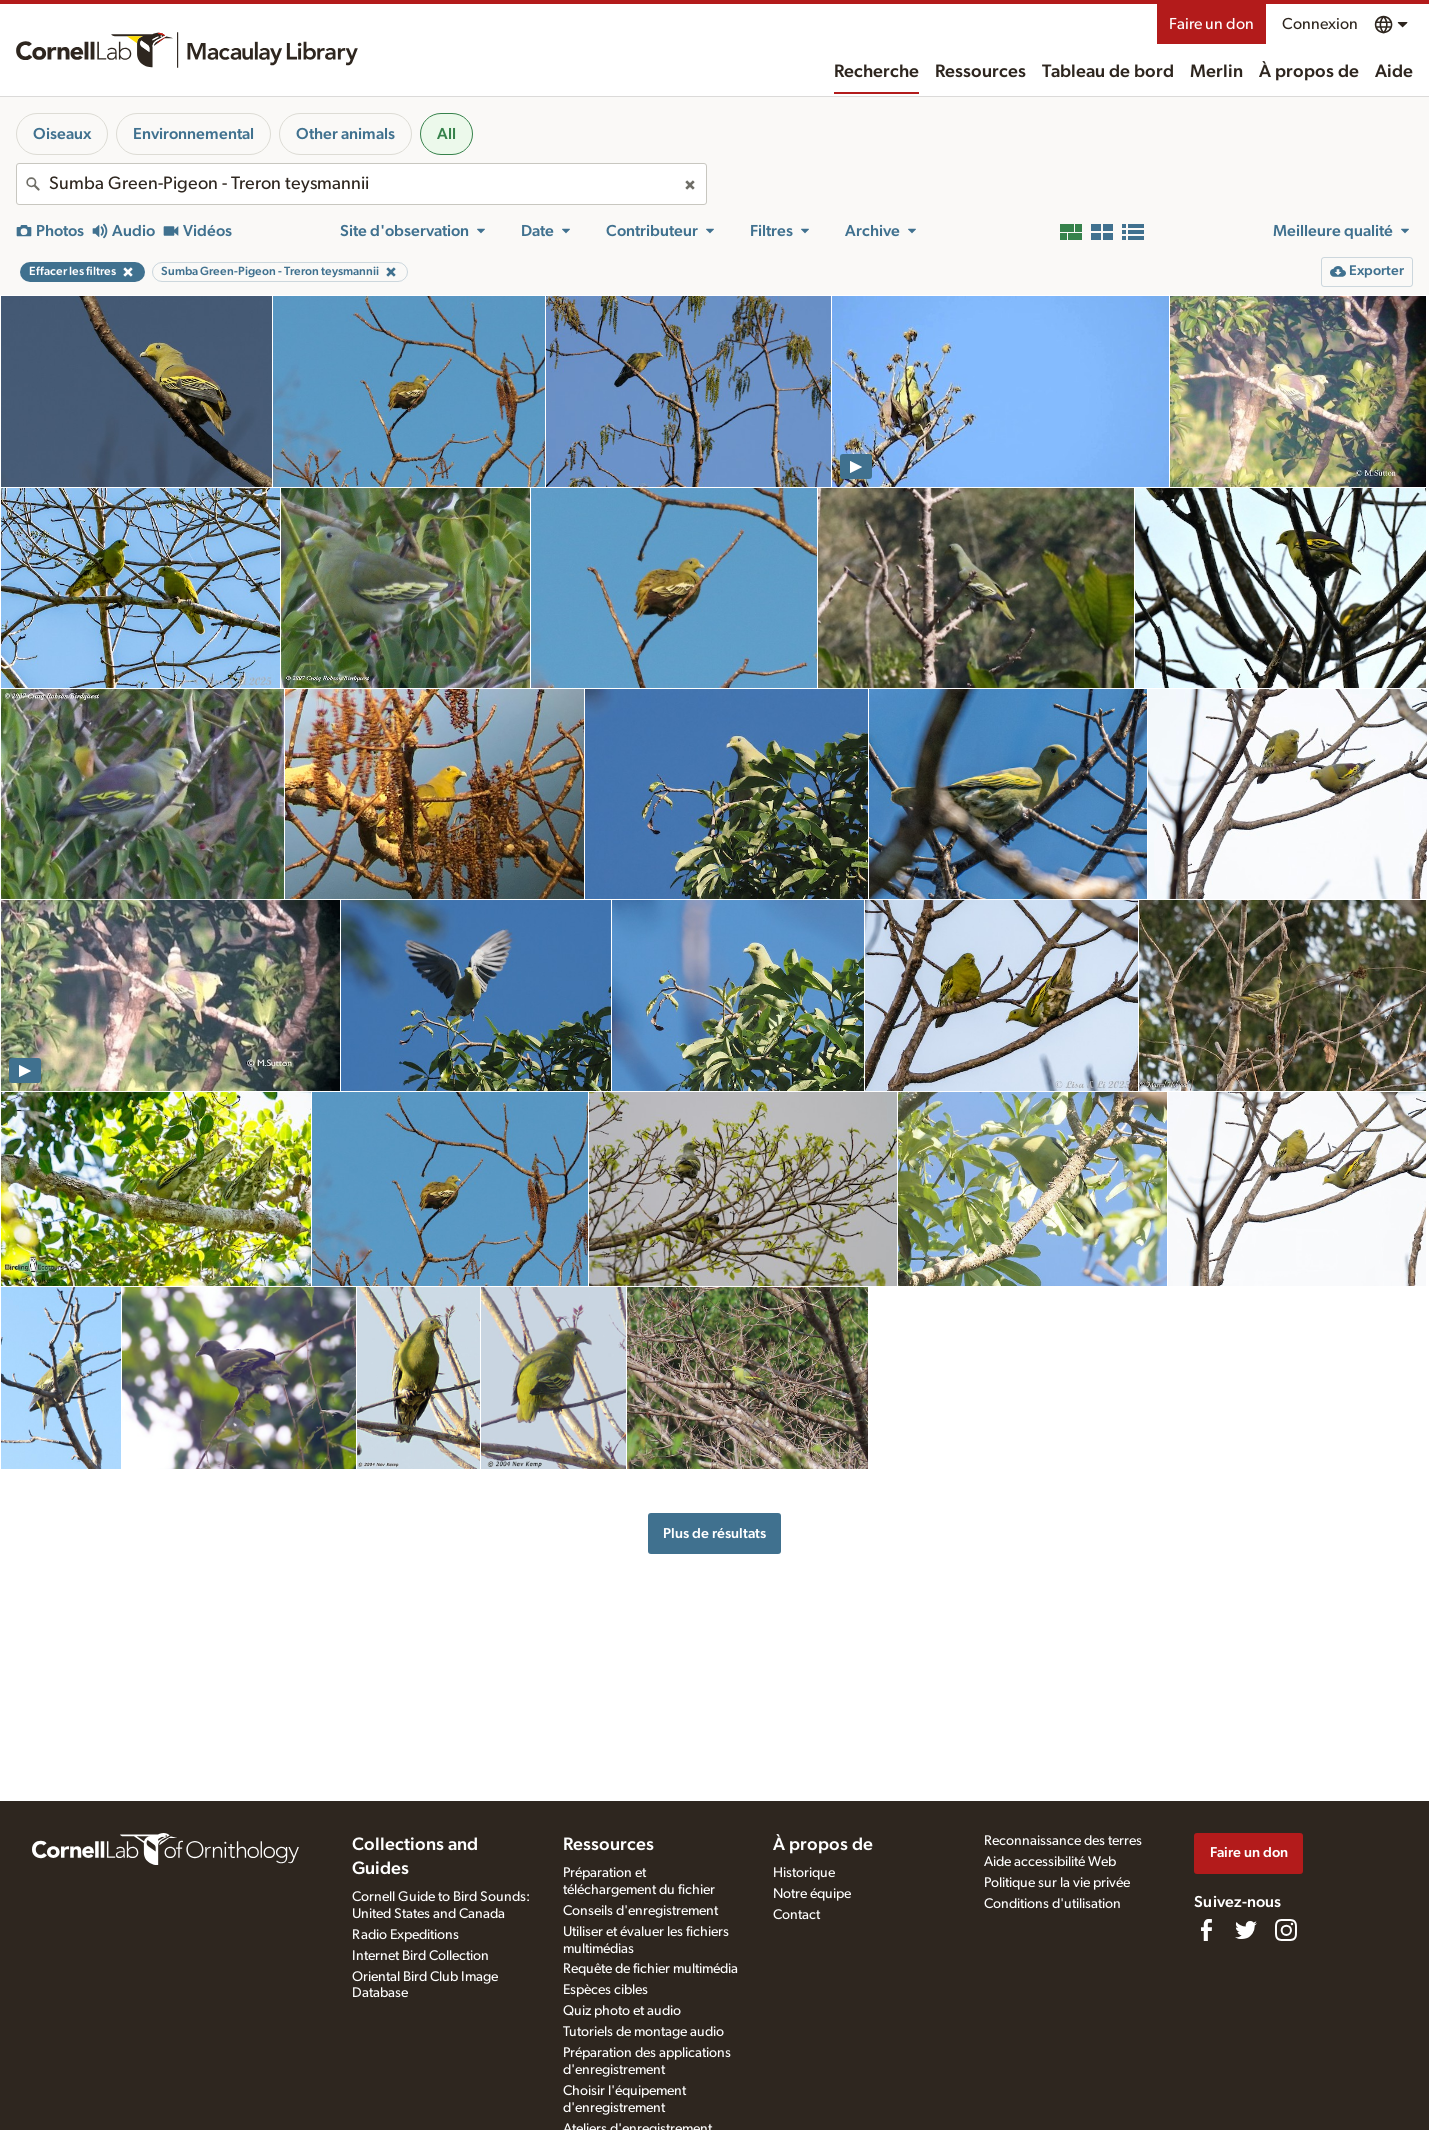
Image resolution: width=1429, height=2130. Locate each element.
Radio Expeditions (405, 1935)
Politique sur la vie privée (1057, 1883)
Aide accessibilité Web (1050, 1862)
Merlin (1216, 72)
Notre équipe (812, 1894)
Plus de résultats (714, 1533)
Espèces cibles (605, 1990)
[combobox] (361, 184)
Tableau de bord (1108, 72)
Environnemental (193, 134)
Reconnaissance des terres (1063, 1841)
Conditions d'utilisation (1052, 1904)
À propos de (1309, 72)
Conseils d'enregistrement (640, 1911)
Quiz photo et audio (622, 2011)
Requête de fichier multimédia (650, 1969)
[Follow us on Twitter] (1246, 1930)
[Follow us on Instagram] (1286, 1930)
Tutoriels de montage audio (643, 2032)
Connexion (1320, 24)
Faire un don (1211, 24)
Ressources (980, 72)
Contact (796, 1915)
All (446, 134)
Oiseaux (62, 134)
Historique (804, 1873)
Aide (1394, 72)
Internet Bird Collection (420, 1956)
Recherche (876, 72)
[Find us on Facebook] (1206, 1930)
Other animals (345, 134)
